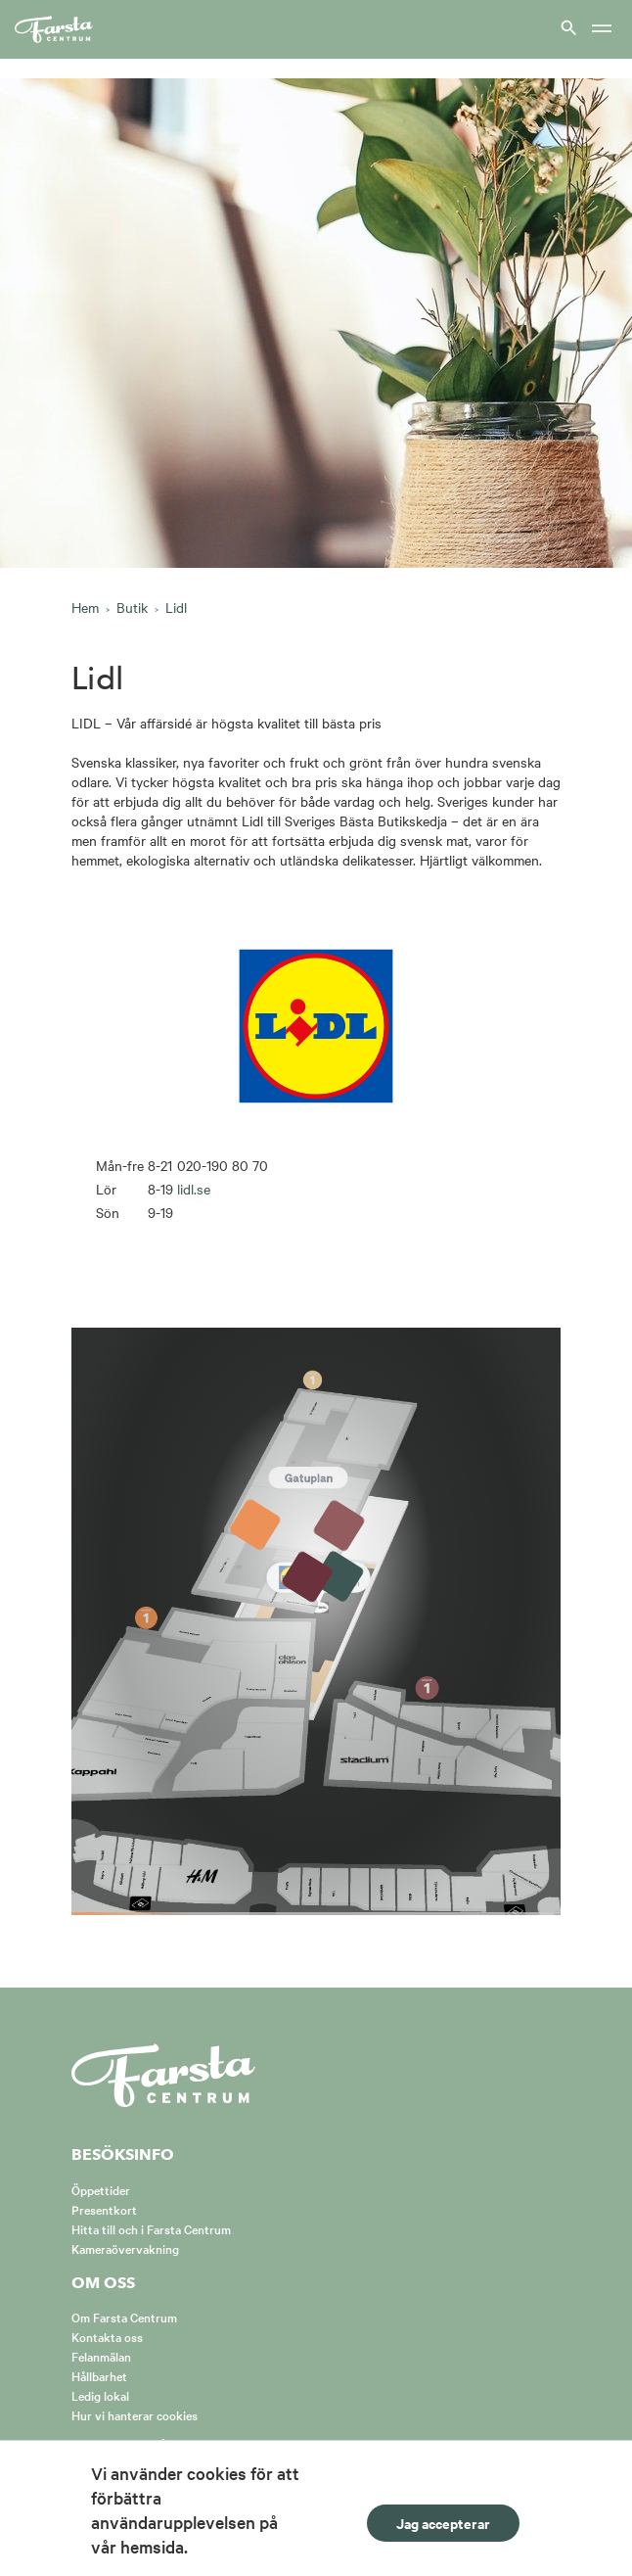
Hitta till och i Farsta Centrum (151, 2228)
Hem (85, 607)
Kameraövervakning (125, 2248)
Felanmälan (101, 2356)
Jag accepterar (443, 2522)
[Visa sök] (566, 27)
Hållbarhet (99, 2375)
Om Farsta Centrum (124, 2316)
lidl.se (193, 1188)
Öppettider (100, 2189)
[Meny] (601, 30)
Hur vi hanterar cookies (134, 2414)
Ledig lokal (100, 2395)
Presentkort (104, 2209)
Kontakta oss (107, 2336)
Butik (132, 607)
